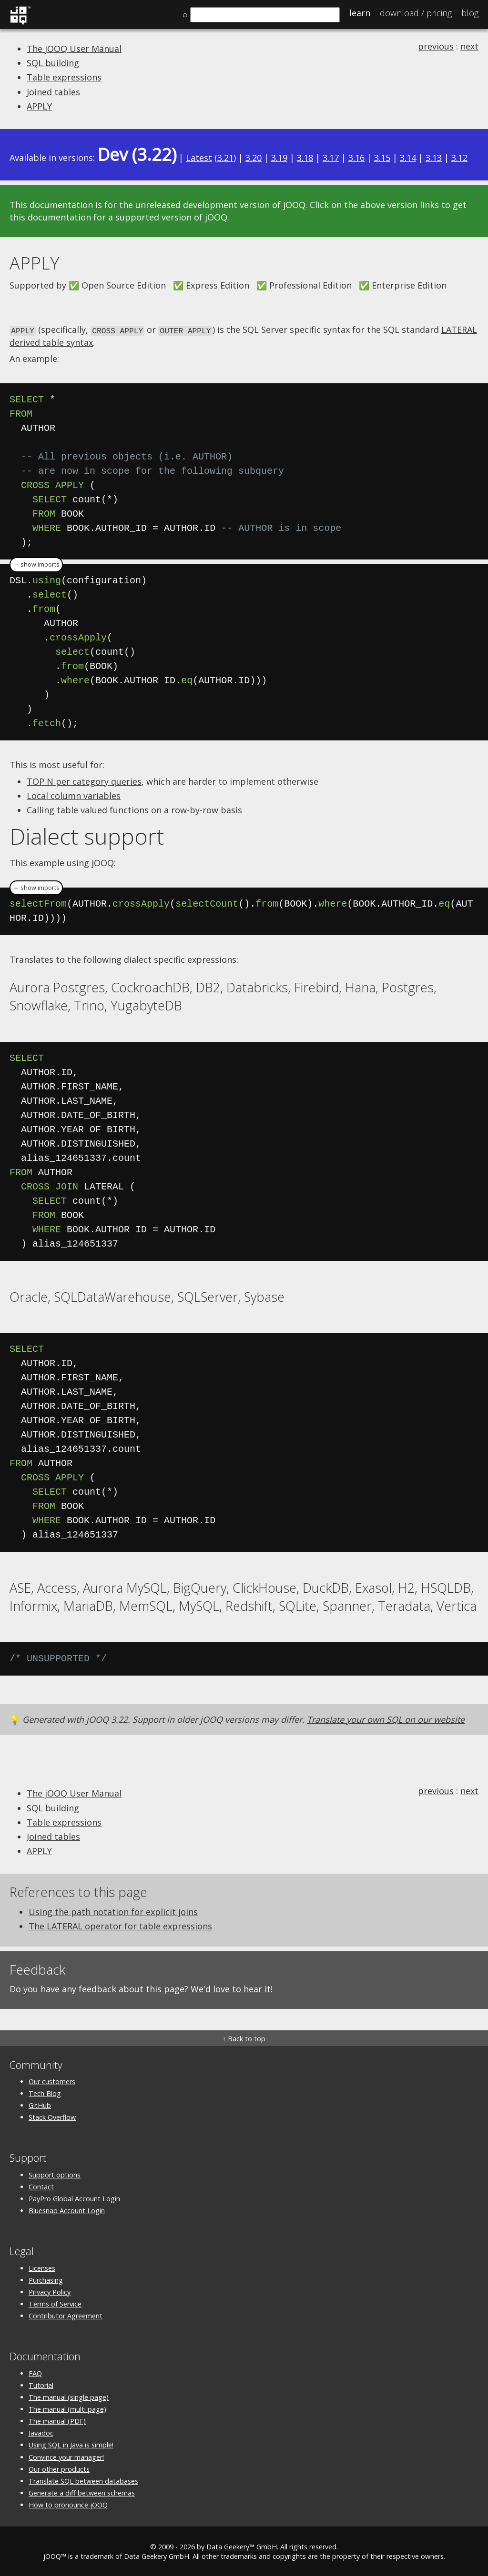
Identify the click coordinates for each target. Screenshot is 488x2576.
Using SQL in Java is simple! (71, 2444)
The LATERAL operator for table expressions (120, 1925)
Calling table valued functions (88, 809)
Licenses (42, 2267)
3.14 (408, 157)
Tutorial (41, 2384)
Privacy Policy (50, 2291)
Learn (359, 13)
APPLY (39, 106)
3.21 (225, 157)
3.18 (305, 157)
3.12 (459, 157)
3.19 (279, 157)
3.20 (253, 157)
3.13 (434, 157)
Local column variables (74, 794)
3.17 (331, 157)
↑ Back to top (244, 2037)
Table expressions (64, 77)
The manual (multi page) (67, 2408)
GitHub (40, 2104)
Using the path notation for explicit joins (113, 1911)
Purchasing (46, 2279)
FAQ (35, 2372)
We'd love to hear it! (232, 1988)
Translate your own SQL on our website (386, 1718)
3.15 (382, 157)
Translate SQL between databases (83, 2480)
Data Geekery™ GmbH (241, 2545)
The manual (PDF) (57, 2420)
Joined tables (53, 92)
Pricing (416, 13)
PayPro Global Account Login (74, 2198)
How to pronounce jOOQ (68, 2504)
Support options (55, 2173)
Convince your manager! (66, 2456)
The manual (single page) (69, 2396)
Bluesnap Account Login (67, 2210)
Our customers (52, 2080)
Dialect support (87, 835)
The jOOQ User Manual (74, 48)
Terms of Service (55, 2303)
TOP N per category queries (84, 780)
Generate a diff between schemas (82, 2492)
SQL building (53, 63)
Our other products (59, 2468)
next (469, 46)
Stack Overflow (52, 2116)
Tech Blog (45, 2092)
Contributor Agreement (65, 2315)
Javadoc (41, 2432)
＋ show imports (36, 564)
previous (436, 46)
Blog (469, 13)
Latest (199, 157)
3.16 (356, 157)
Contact (41, 2185)
